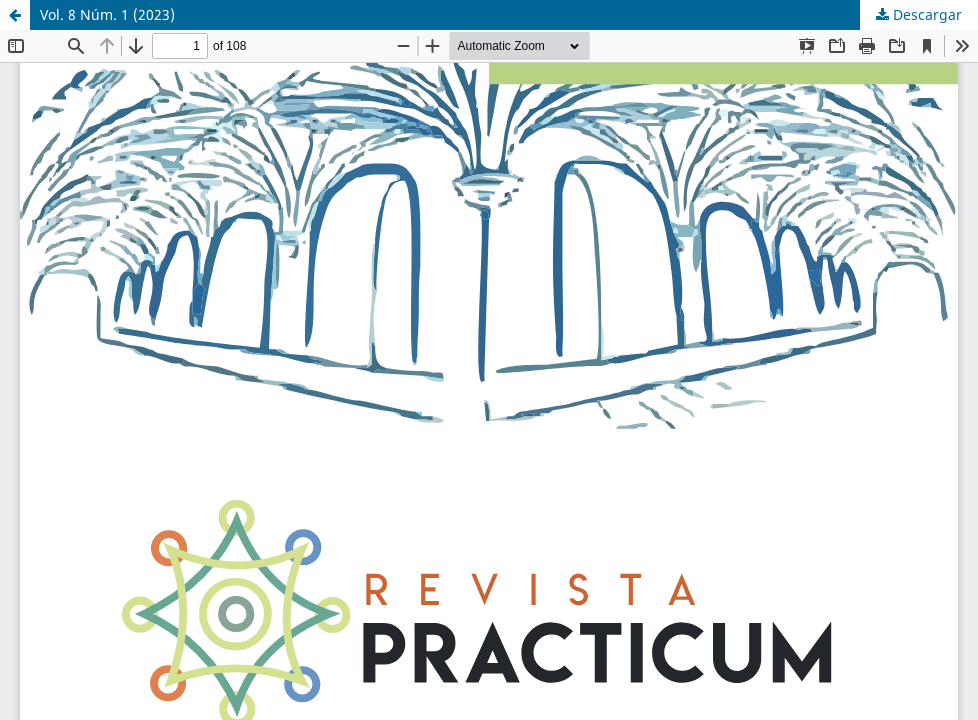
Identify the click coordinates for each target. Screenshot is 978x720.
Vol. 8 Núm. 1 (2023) (107, 14)
